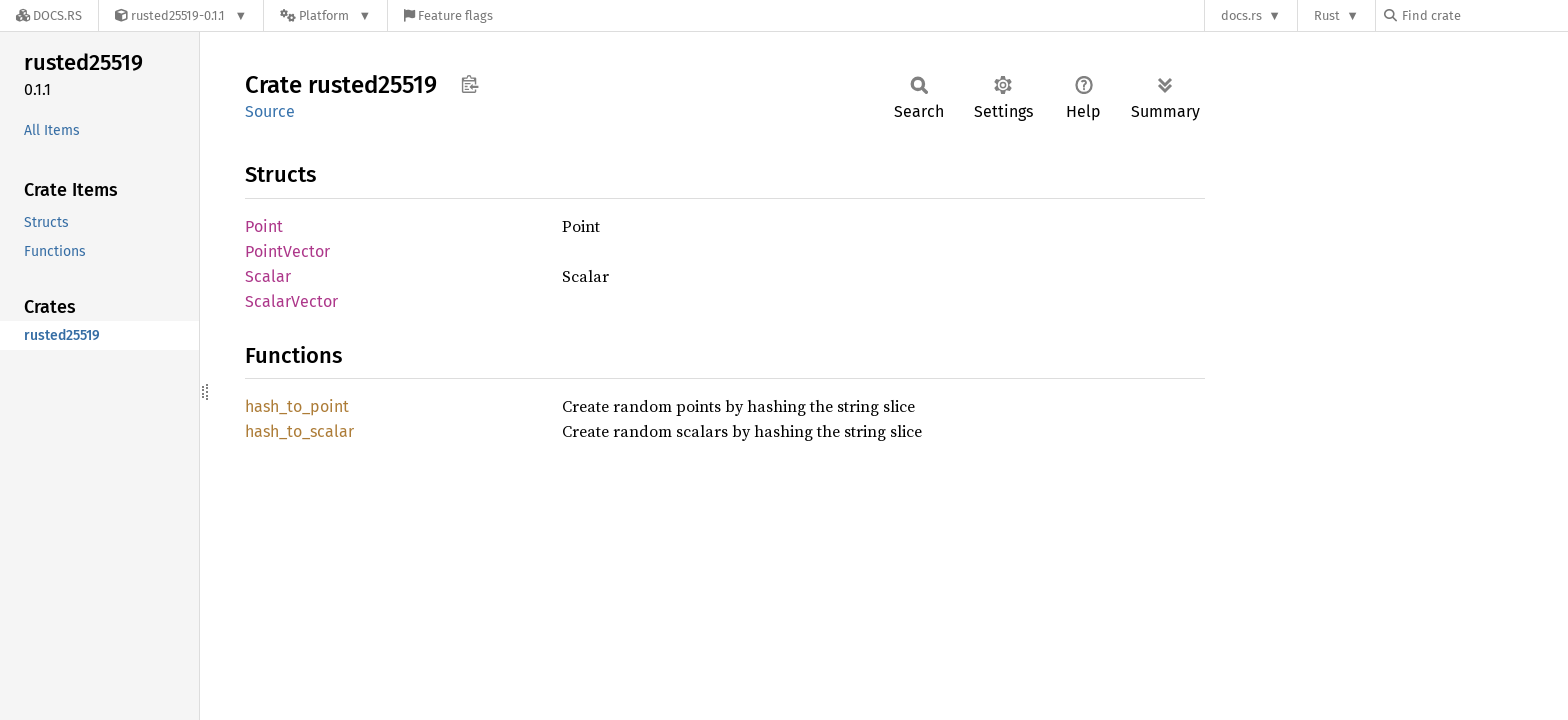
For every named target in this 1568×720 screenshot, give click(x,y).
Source (270, 111)
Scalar (268, 276)
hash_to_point (297, 406)
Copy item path (469, 84)
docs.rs (1241, 15)
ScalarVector (291, 301)
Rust (1327, 15)
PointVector (287, 251)
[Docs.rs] (49, 15)
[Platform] (325, 15)
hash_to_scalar (299, 431)
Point (264, 226)
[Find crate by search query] (1484, 15)
